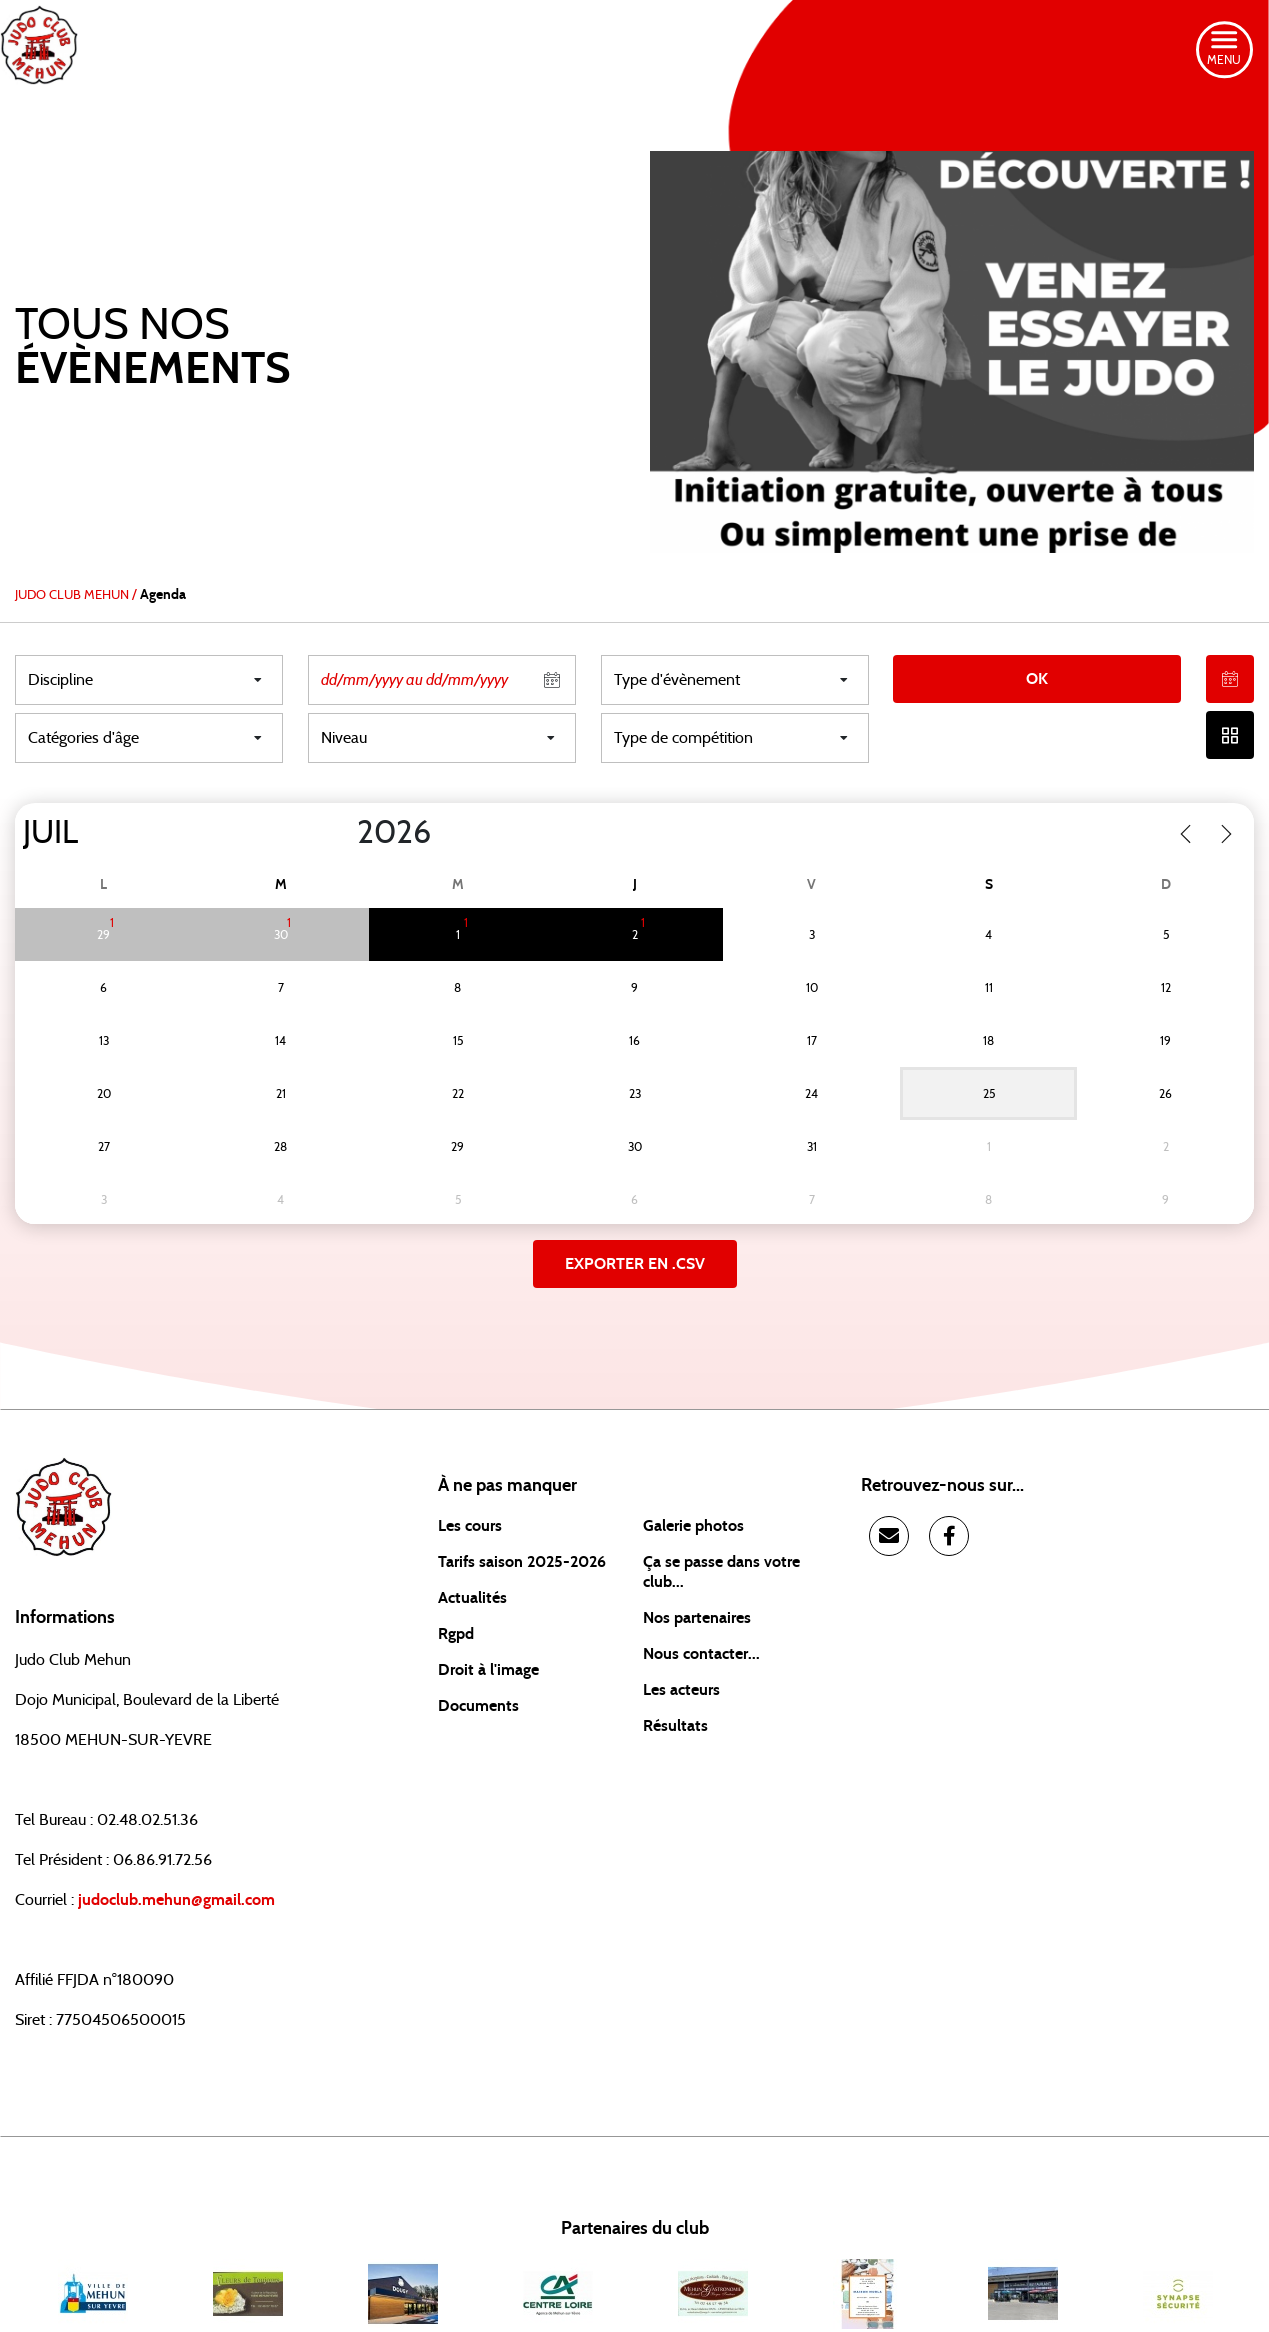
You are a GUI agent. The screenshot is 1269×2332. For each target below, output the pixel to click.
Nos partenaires (697, 1618)
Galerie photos (693, 1526)
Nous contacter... (701, 1654)
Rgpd (456, 1634)
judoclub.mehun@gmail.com (176, 1900)
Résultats (675, 1726)
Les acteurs (681, 1690)
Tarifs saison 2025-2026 (522, 1562)
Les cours (470, 1526)
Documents (478, 1706)
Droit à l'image (488, 1670)
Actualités (472, 1598)
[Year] (341, 833)
